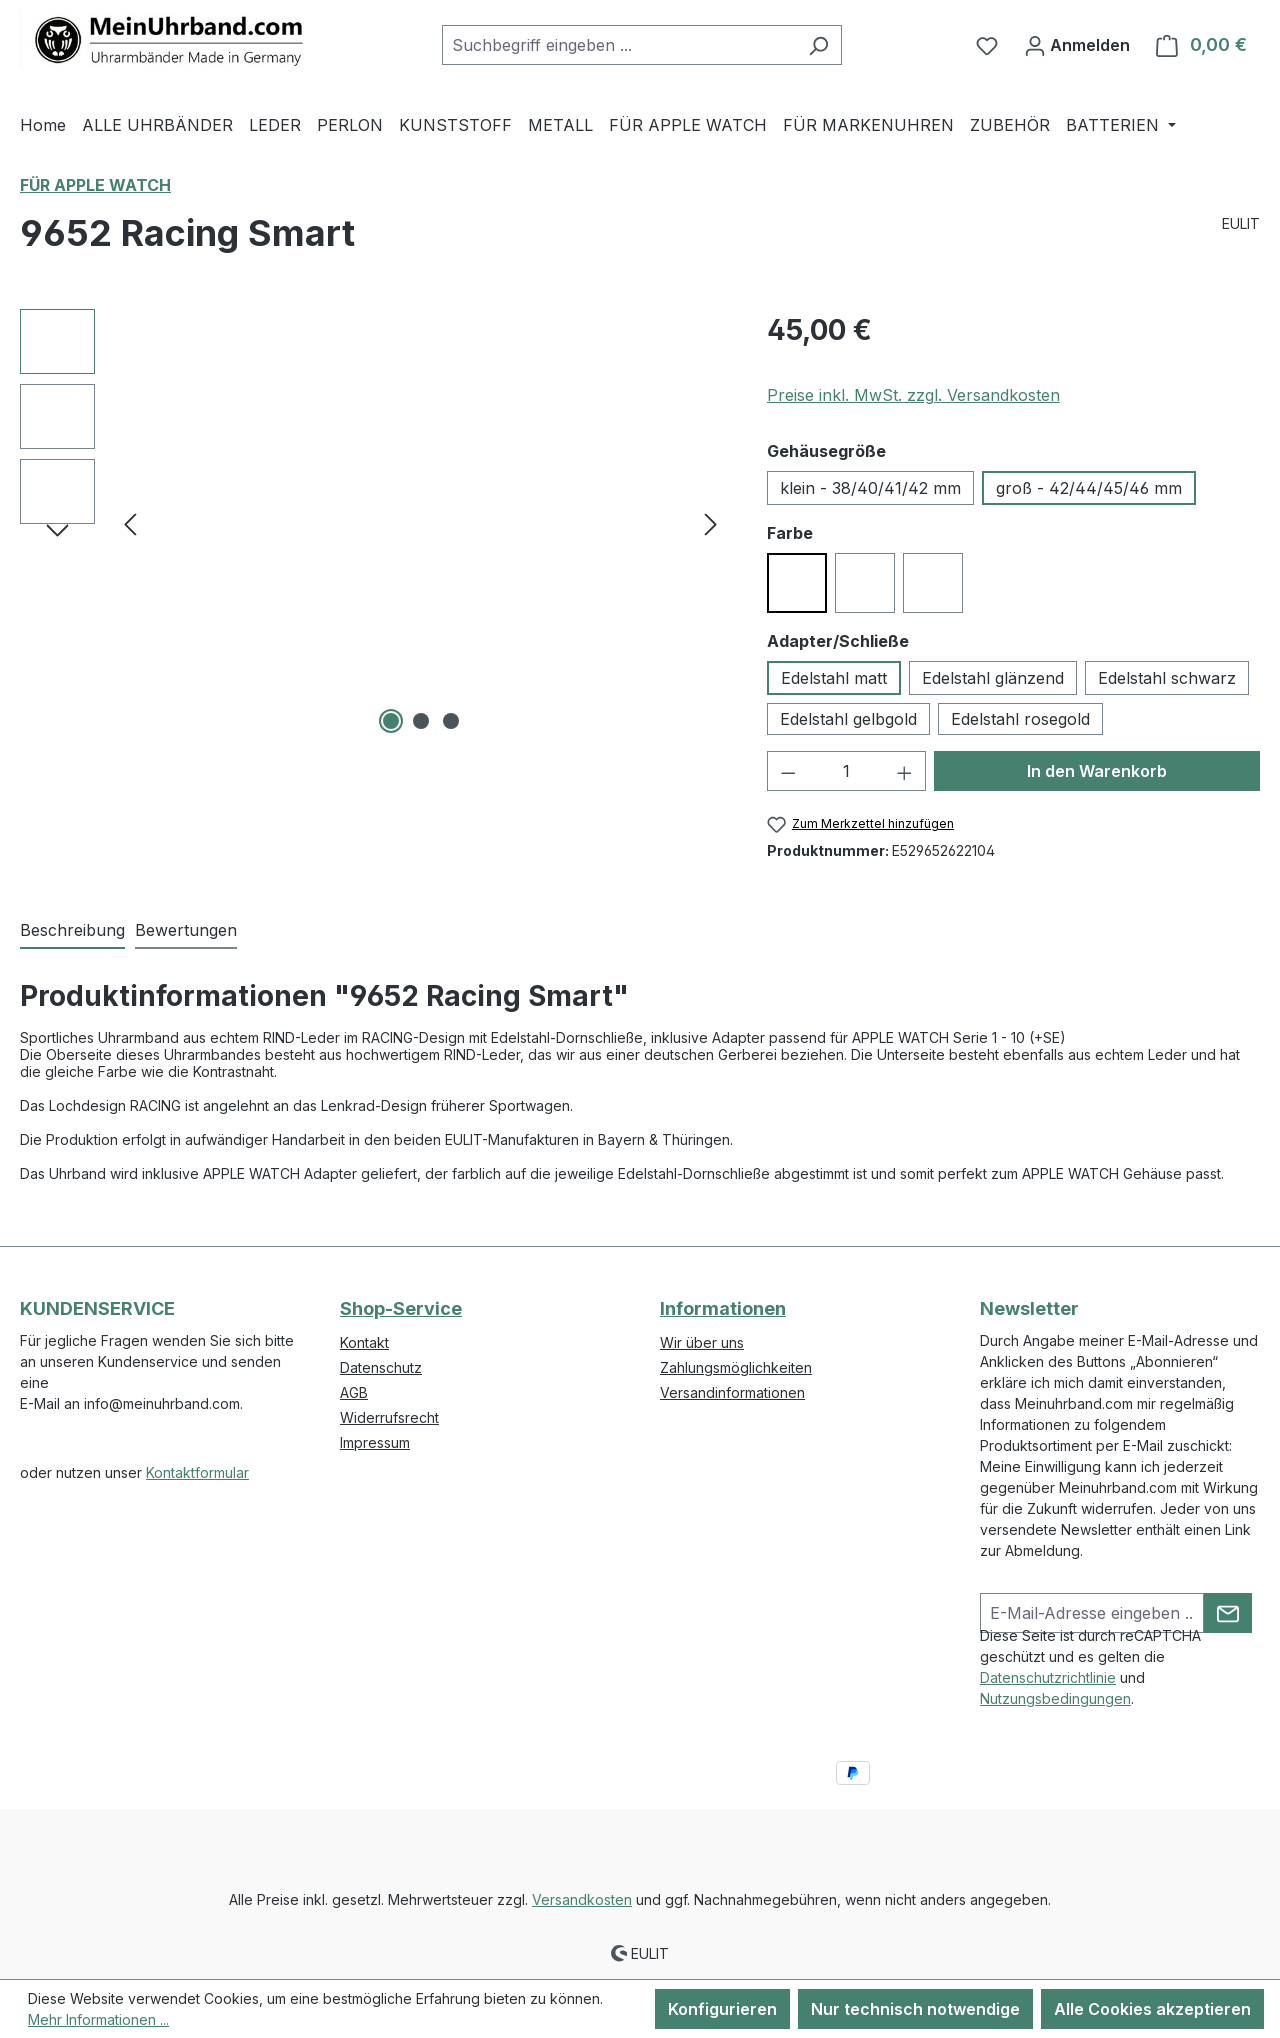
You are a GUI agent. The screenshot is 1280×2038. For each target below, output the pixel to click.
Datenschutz (381, 1367)
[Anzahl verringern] (788, 771)
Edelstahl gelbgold (848, 719)
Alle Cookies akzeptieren (1152, 2009)
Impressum (375, 1442)
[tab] (72, 931)
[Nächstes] (711, 524)
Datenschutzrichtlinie (1048, 1677)
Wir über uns (702, 1342)
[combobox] (619, 45)
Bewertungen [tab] (186, 930)
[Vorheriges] (130, 524)
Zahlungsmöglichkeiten (736, 1367)
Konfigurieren (722, 2009)
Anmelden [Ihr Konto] (1077, 42)
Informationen (723, 1308)
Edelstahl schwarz (1167, 678)
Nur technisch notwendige (915, 2009)
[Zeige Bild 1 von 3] (391, 721)
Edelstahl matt (834, 678)
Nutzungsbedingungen (1055, 1698)
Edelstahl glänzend (993, 678)
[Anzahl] (846, 771)
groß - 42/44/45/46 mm (1089, 488)
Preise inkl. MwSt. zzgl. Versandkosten (913, 395)
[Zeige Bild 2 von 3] (421, 721)
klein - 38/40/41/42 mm (870, 488)
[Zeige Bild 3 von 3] (451, 721)
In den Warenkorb (1097, 771)
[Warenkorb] (1201, 45)
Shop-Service (401, 1308)
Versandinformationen (732, 1392)
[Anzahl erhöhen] (905, 771)
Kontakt (364, 1342)
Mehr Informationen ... (98, 2019)
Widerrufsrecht (389, 1417)
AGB (354, 1392)
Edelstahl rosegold (1020, 719)
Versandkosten (582, 1899)
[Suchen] (818, 45)
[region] (373, 524)
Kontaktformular (197, 1472)
